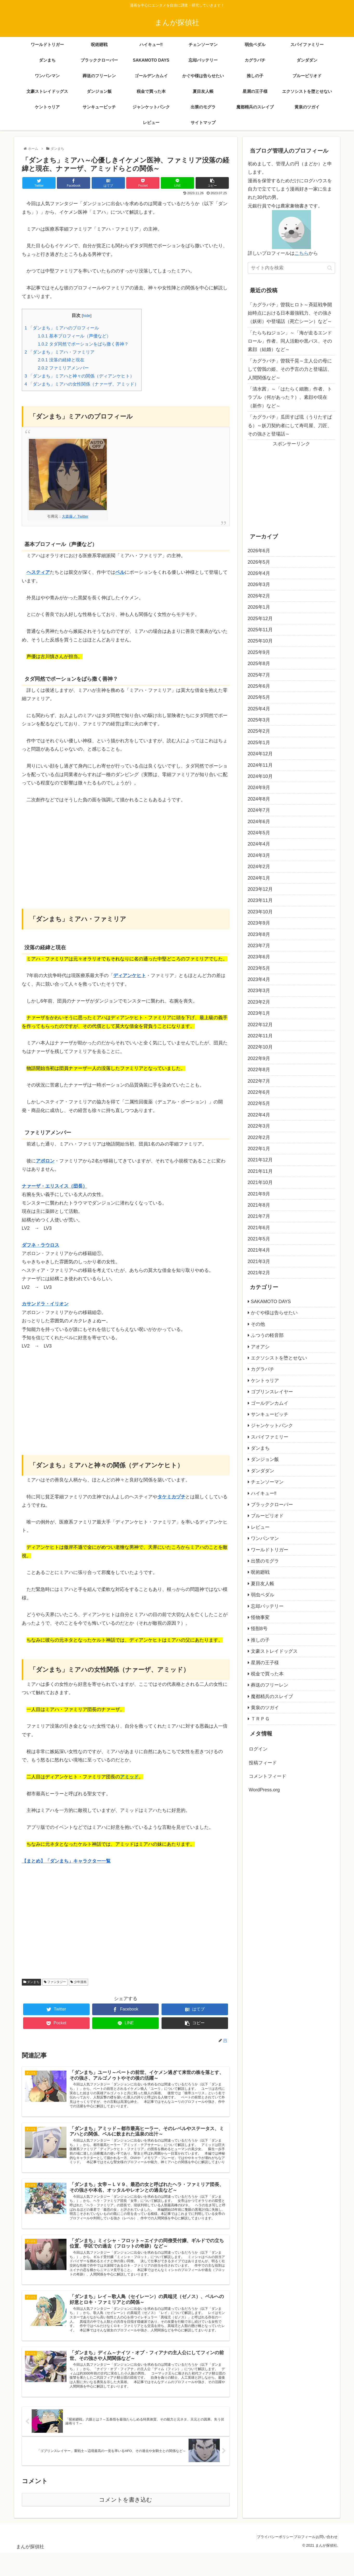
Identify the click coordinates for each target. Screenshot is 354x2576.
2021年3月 (259, 1261)
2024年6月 (259, 821)
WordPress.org (264, 1789)
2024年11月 (260, 765)
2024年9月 (259, 787)
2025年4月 (259, 708)
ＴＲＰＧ (260, 1718)
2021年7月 (259, 1216)
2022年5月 (259, 1103)
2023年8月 (259, 934)
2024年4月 (259, 844)
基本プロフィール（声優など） (74, 336)
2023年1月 (259, 1013)
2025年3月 (259, 720)
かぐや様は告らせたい (274, 1312)
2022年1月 (259, 1148)
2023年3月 (259, 990)
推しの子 (260, 1640)
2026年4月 (259, 573)
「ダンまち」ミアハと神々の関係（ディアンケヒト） (79, 376)
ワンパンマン (265, 1538)
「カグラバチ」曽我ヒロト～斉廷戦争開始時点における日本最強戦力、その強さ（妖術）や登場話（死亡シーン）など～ (290, 313)
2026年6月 (259, 550)
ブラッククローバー (272, 1504)
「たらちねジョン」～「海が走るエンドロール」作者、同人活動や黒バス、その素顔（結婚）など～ (290, 341)
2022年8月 (259, 1069)
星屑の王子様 (265, 1662)
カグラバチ (262, 1369)
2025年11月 (260, 629)
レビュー (260, 1527)
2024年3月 (259, 855)
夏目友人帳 (262, 1583)
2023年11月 (260, 900)
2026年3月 (259, 584)
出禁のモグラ (265, 1561)
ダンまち (31, 1982)
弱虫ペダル (262, 1594)
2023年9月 (259, 923)
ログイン (258, 1749)
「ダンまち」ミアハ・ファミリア (60, 352)
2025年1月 (259, 742)
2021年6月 (259, 1227)
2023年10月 (260, 911)
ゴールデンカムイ (269, 1403)
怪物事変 (260, 1617)
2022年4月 (259, 1114)
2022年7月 (259, 1081)
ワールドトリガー (269, 1549)
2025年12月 (260, 618)
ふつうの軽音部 (267, 1335)
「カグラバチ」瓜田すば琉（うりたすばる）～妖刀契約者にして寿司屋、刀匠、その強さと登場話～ (290, 425)
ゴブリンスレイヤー (272, 1391)
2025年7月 (259, 675)
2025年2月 (259, 731)
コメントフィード (267, 1776)
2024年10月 (260, 776)
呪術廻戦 (260, 1572)
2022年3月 (259, 1126)
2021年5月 (259, 1238)
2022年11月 (260, 1035)
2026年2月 (259, 596)
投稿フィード (263, 1762)
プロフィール (297, 2560)
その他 (258, 1324)
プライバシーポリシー (262, 2560)
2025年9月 (259, 652)
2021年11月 (260, 1171)
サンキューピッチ (269, 1414)
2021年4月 (259, 1250)
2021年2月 (259, 1272)
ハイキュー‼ (264, 1493)
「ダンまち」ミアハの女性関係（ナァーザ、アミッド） (82, 384)
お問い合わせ (324, 2560)
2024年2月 (259, 866)
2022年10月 (260, 1047)
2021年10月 (260, 1182)
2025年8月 (259, 663)
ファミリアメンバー (63, 368)
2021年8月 (259, 1205)
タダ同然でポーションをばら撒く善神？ (83, 344)
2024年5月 (259, 832)
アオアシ (260, 1346)
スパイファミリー (269, 1437)
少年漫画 (78, 1982)
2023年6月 (259, 956)
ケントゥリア (265, 1380)
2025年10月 (260, 640)
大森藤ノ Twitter (75, 516)
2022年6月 (259, 1092)
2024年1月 (259, 878)
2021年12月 (260, 1159)
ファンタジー (55, 1982)
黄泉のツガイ (265, 1707)
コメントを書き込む (125, 2523)
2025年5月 (259, 697)
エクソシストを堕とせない (279, 1358)
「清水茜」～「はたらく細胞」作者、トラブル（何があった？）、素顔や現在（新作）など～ (290, 397)
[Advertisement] (126, 848)
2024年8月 (259, 799)
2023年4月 (259, 979)
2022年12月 (260, 1024)
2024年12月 (260, 753)
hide (86, 315)
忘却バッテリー (267, 1606)
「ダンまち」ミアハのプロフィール (62, 328)
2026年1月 (259, 607)
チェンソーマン (267, 1482)
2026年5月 (259, 562)
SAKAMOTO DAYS (271, 1301)
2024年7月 (259, 810)
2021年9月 (259, 1193)
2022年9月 (259, 1058)
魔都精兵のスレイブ (272, 1696)
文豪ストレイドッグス (274, 1651)
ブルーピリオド (267, 1515)
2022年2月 (259, 1137)
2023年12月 (260, 889)
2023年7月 (259, 945)
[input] (291, 268)
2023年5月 (259, 968)
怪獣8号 (259, 1628)
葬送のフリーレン (269, 1685)
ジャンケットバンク (272, 1425)
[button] (329, 268)
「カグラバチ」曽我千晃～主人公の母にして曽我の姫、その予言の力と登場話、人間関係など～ (290, 369)
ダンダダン (262, 1470)
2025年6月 (259, 686)
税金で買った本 (267, 1673)
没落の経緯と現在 (61, 359)
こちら (302, 253)
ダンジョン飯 (265, 1459)
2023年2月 (259, 1002)
